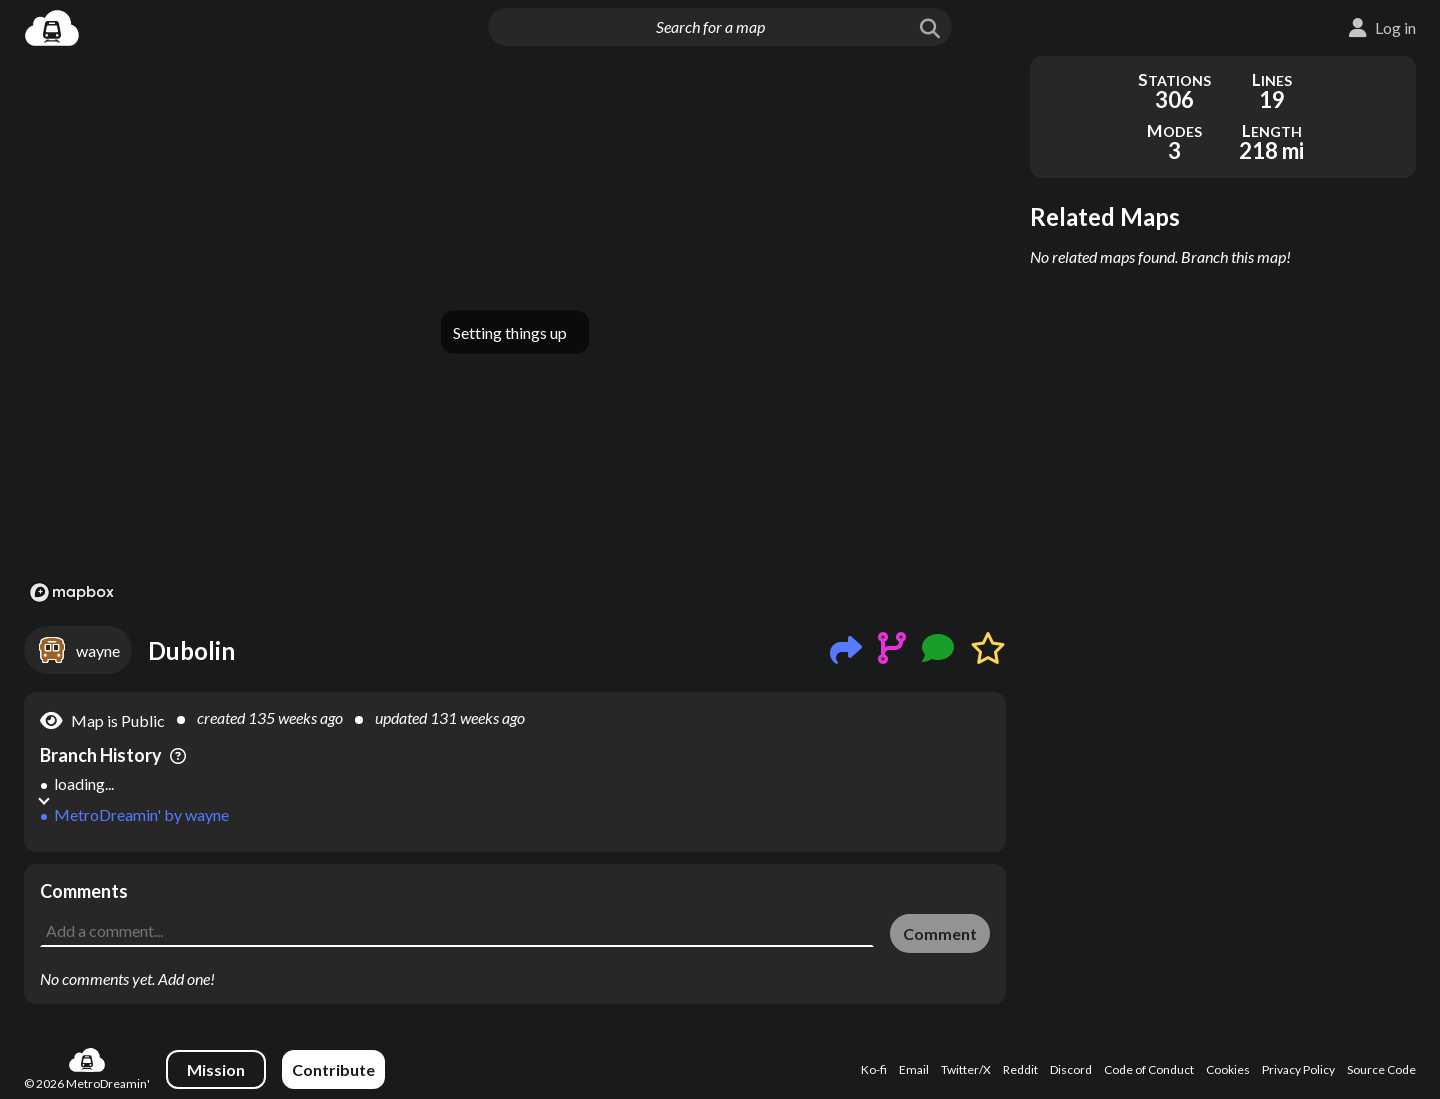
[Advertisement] (515, 909)
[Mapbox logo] (72, 592)
